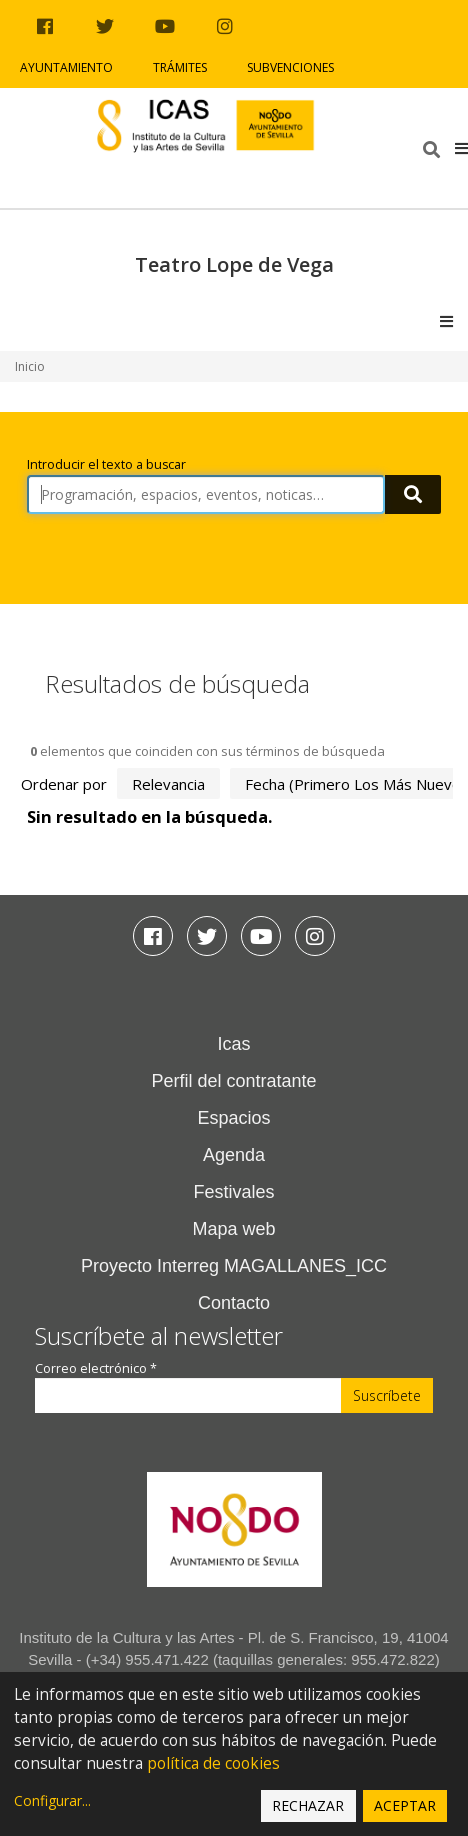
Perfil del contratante (233, 1081)
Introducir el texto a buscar (106, 464)
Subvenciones (290, 67)
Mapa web (233, 1229)
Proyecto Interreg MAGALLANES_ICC (234, 1266)
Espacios (233, 1118)
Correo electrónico (96, 1368)
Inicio (30, 366)
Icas (233, 1044)
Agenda (234, 1155)
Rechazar (308, 1805)
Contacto (234, 1303)
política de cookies (213, 1763)
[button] (461, 148)
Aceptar (405, 1805)
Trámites (180, 67)
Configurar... (52, 1800)
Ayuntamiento (66, 67)
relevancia (168, 784)
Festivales (233, 1192)
